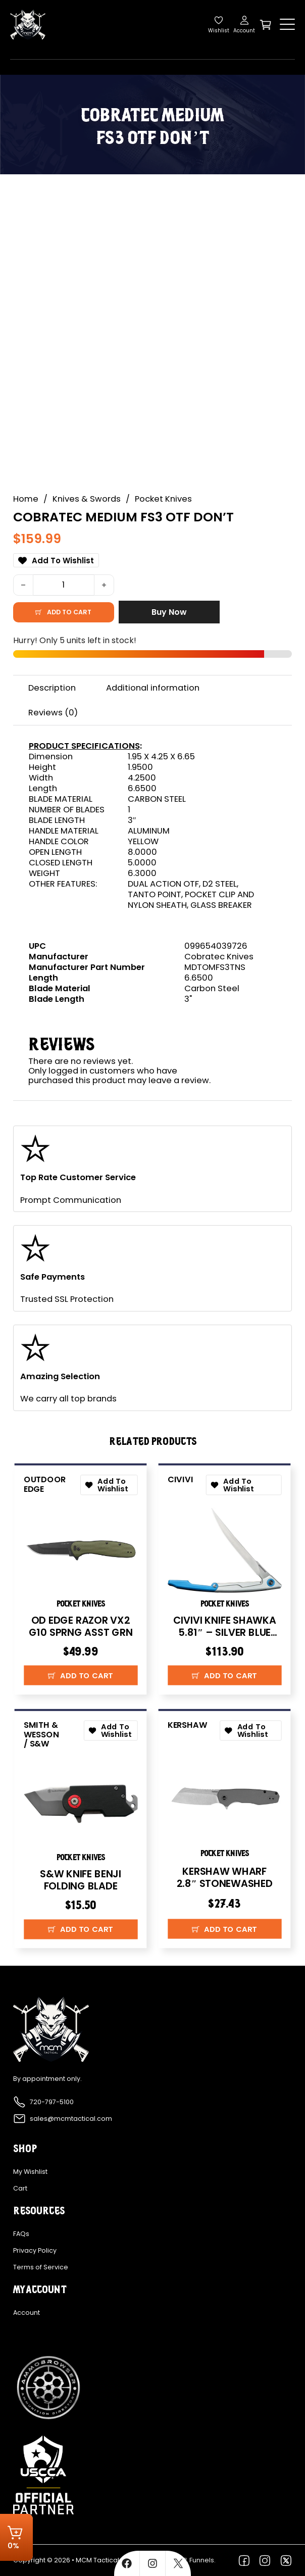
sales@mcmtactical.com (71, 2118)
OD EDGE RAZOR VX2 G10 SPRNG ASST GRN (80, 1626)
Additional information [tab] (152, 688)
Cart (20, 2188)
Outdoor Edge (44, 1484)
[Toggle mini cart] (265, 24)
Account (26, 2312)
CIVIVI (180, 1479)
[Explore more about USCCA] (43, 2475)
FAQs (21, 2234)
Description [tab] (52, 688)
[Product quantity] (63, 585)
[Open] (287, 25)
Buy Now (169, 612)
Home (25, 499)
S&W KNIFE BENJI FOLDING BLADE (80, 1880)
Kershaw (187, 1725)
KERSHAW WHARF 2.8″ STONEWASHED (225, 1877)
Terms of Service (40, 2267)
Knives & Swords (87, 499)
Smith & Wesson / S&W (41, 1734)
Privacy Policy (35, 2250)
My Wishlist (30, 2171)
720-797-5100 (52, 2102)
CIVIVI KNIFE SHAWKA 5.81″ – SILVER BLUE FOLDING (224, 1632)
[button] (80, 1675)
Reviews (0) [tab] (53, 712)
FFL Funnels (196, 2560)
